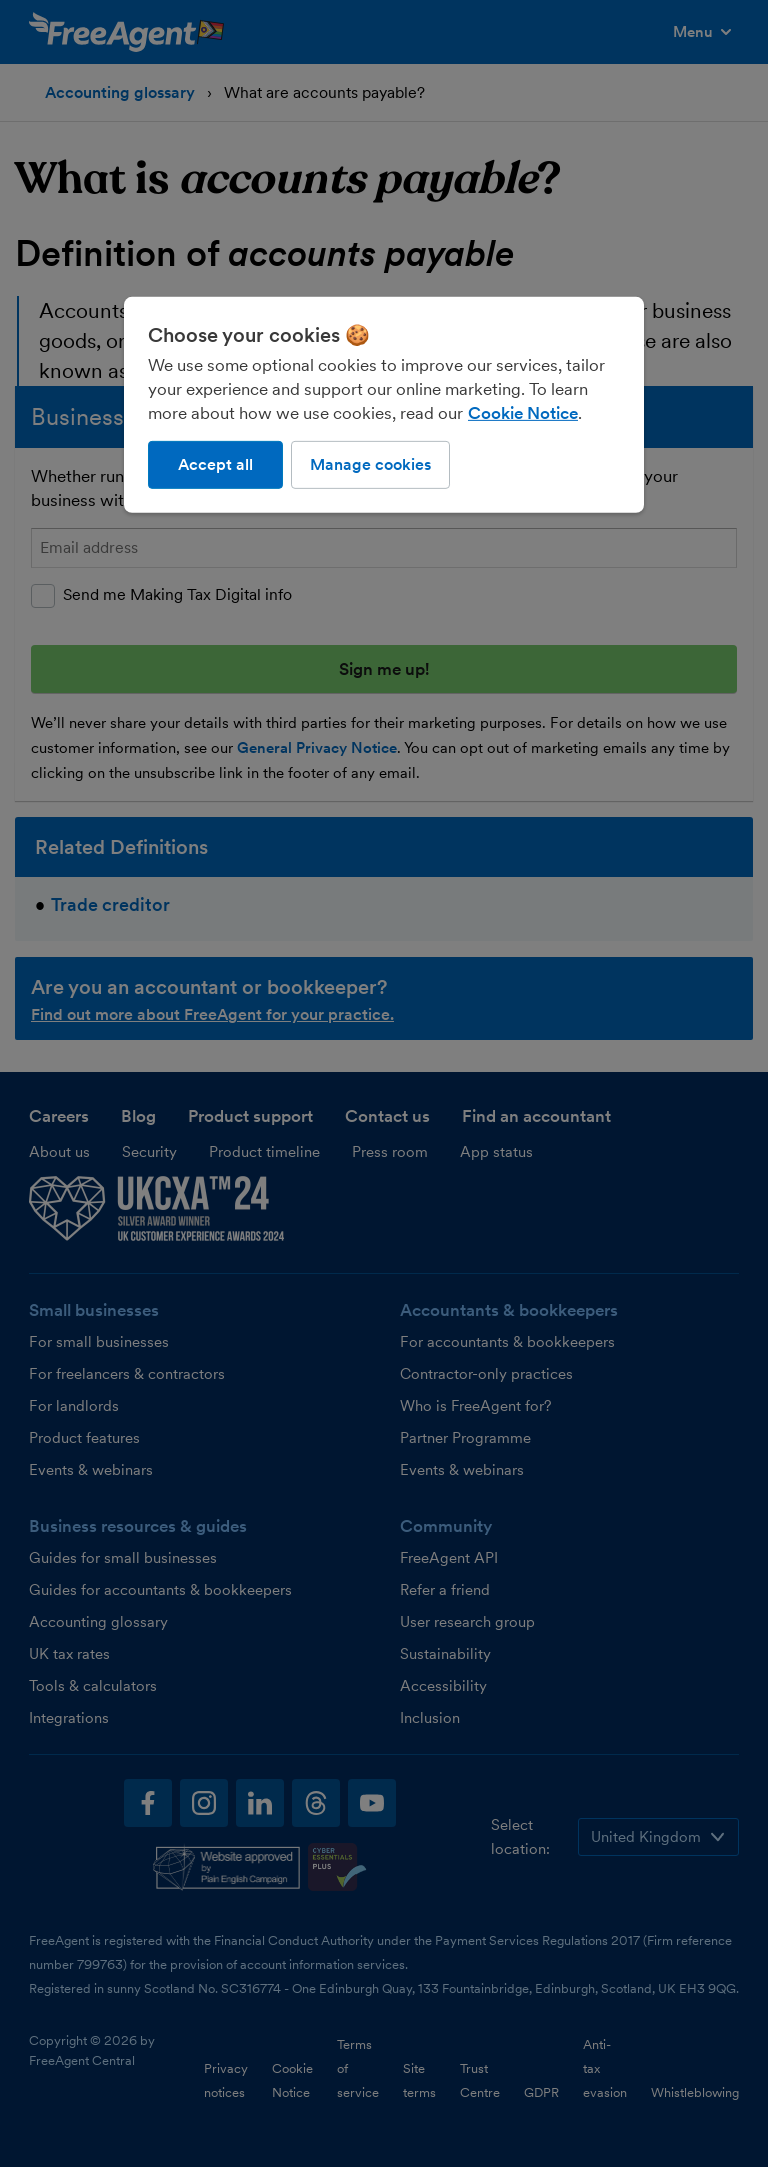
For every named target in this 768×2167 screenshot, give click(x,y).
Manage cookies (370, 464)
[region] (384, 405)
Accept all (215, 464)
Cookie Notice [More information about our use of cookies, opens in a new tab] (523, 413)
